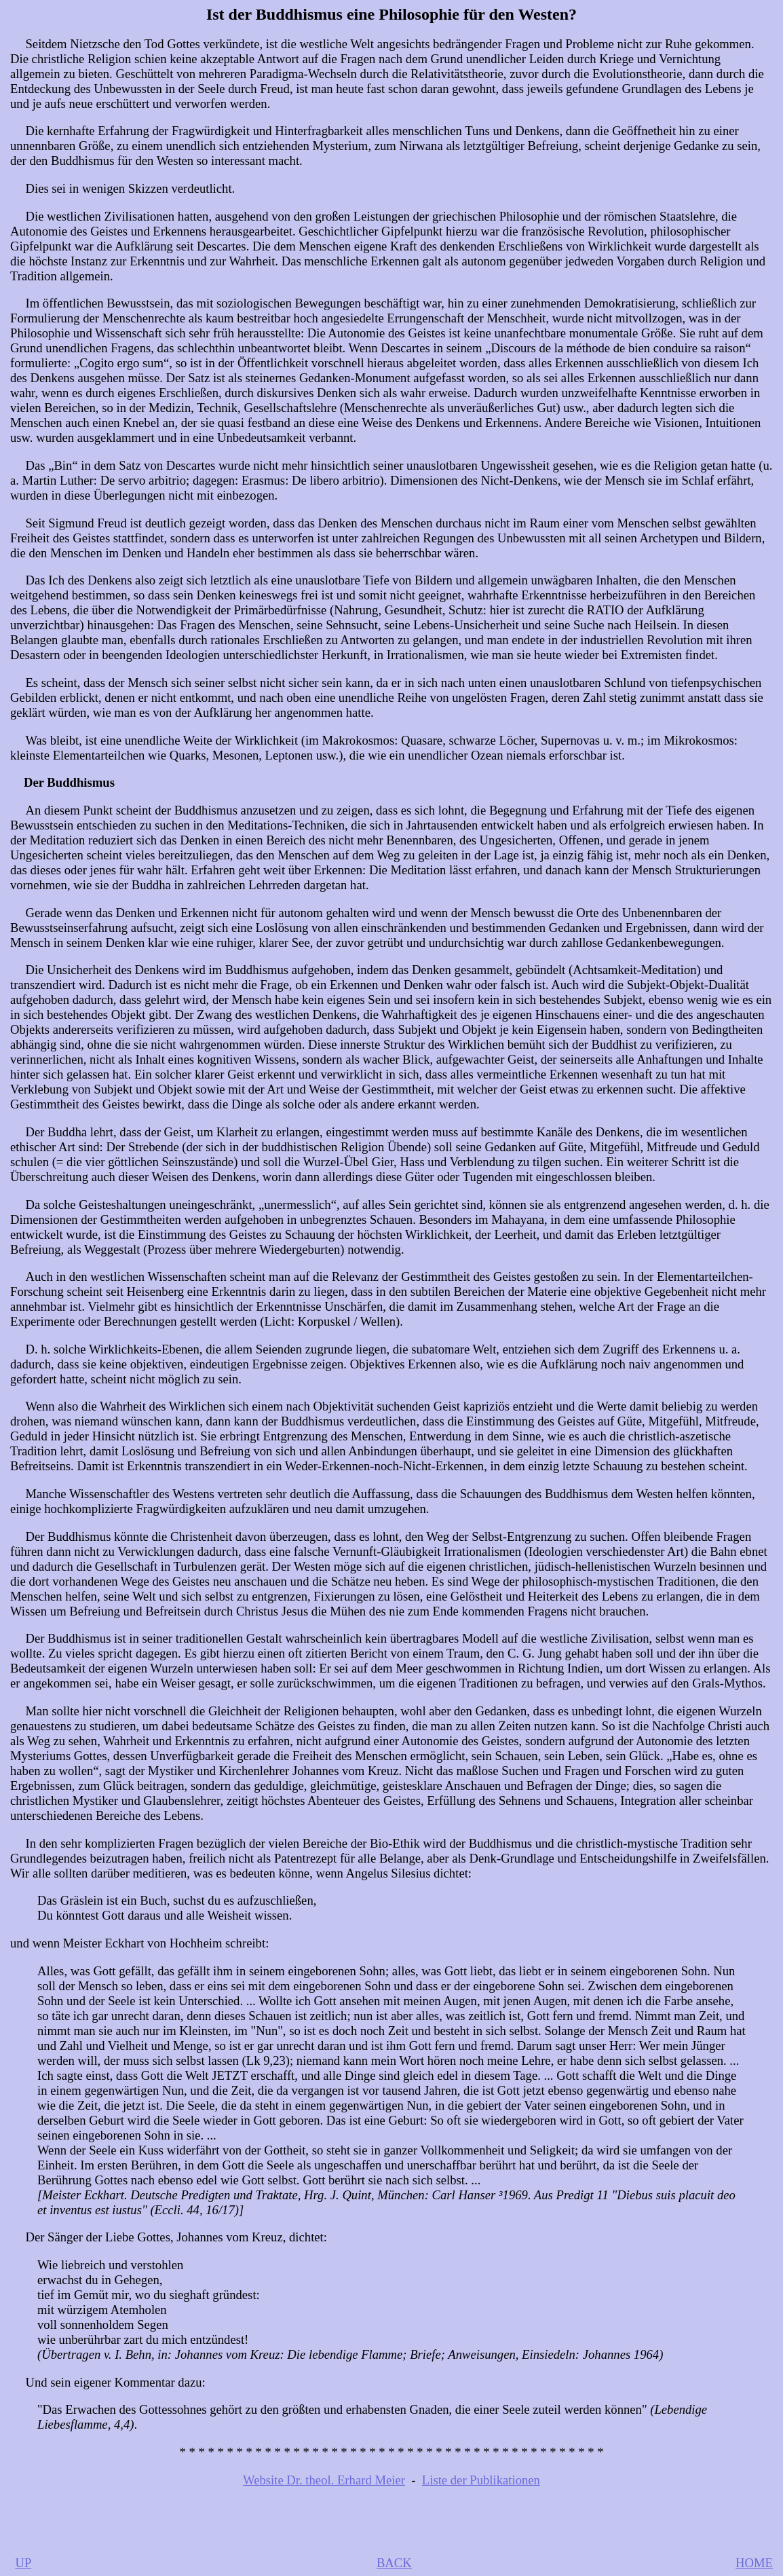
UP (23, 2563)
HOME (754, 2563)
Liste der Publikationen (481, 2480)
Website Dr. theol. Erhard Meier (324, 2480)
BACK (394, 2563)
